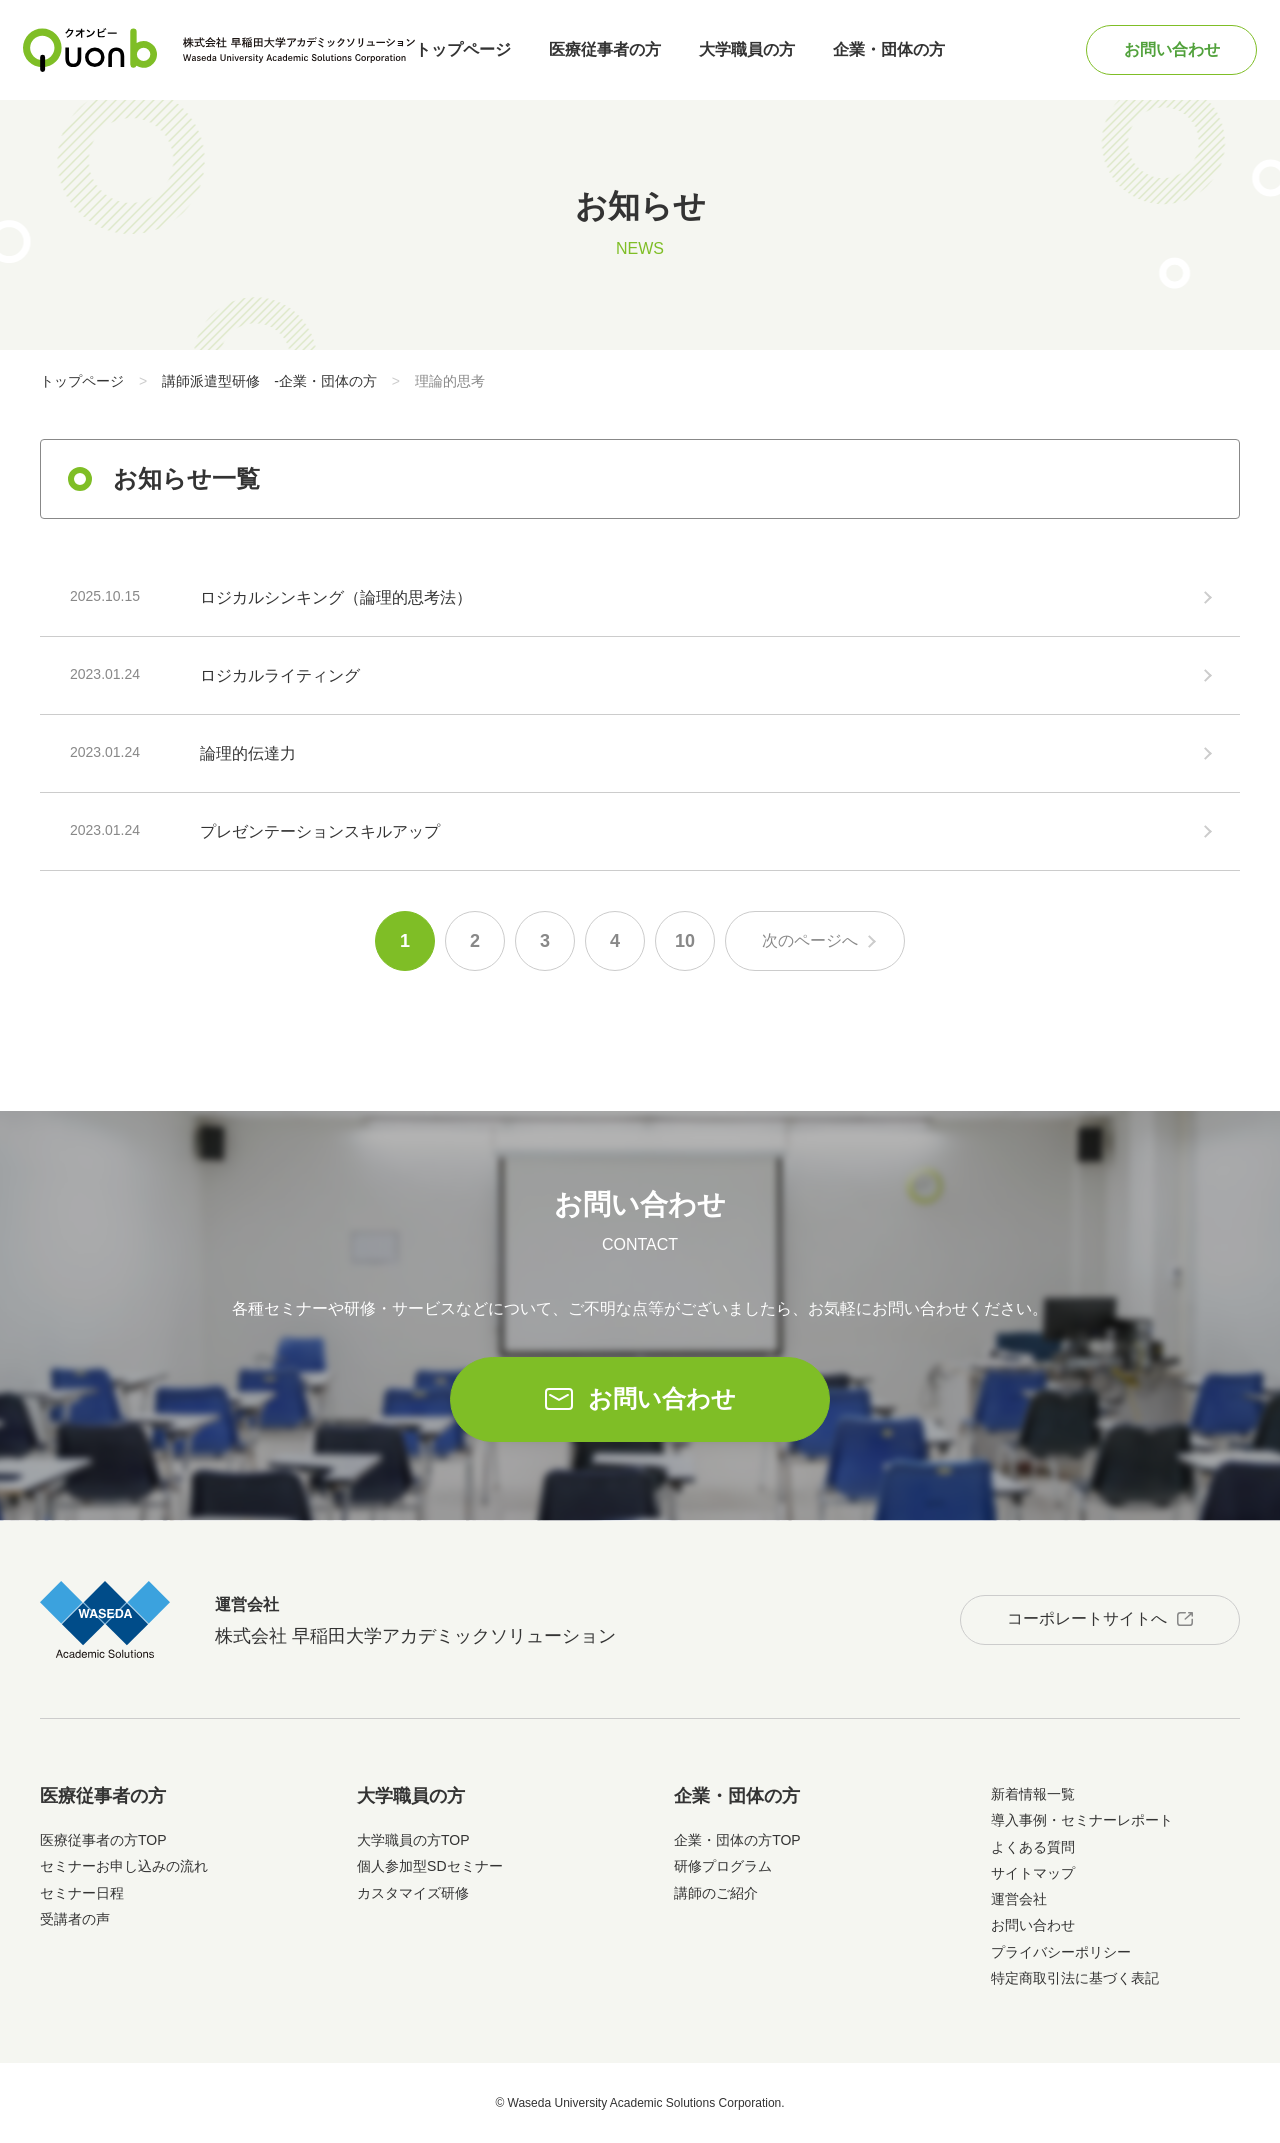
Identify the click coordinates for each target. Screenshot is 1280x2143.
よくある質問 (1033, 1847)
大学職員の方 (747, 49)
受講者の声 (75, 1919)
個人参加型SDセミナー (429, 1866)
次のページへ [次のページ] (810, 940)
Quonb (90, 50)
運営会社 (1019, 1899)
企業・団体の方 (889, 49)
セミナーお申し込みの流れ (124, 1866)
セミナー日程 (82, 1893)
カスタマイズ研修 (413, 1893)
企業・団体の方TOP (737, 1840)
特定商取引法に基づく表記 (1075, 1978)
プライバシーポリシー (1061, 1952)
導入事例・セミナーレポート (1082, 1820)
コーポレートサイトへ (1087, 1618)
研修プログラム (723, 1866)
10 (685, 941)
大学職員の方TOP (413, 1840)
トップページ (463, 49)
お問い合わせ (1172, 49)
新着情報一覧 (1033, 1794)
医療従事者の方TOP (103, 1840)
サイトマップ (1033, 1873)
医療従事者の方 (605, 49)
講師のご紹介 (716, 1893)
